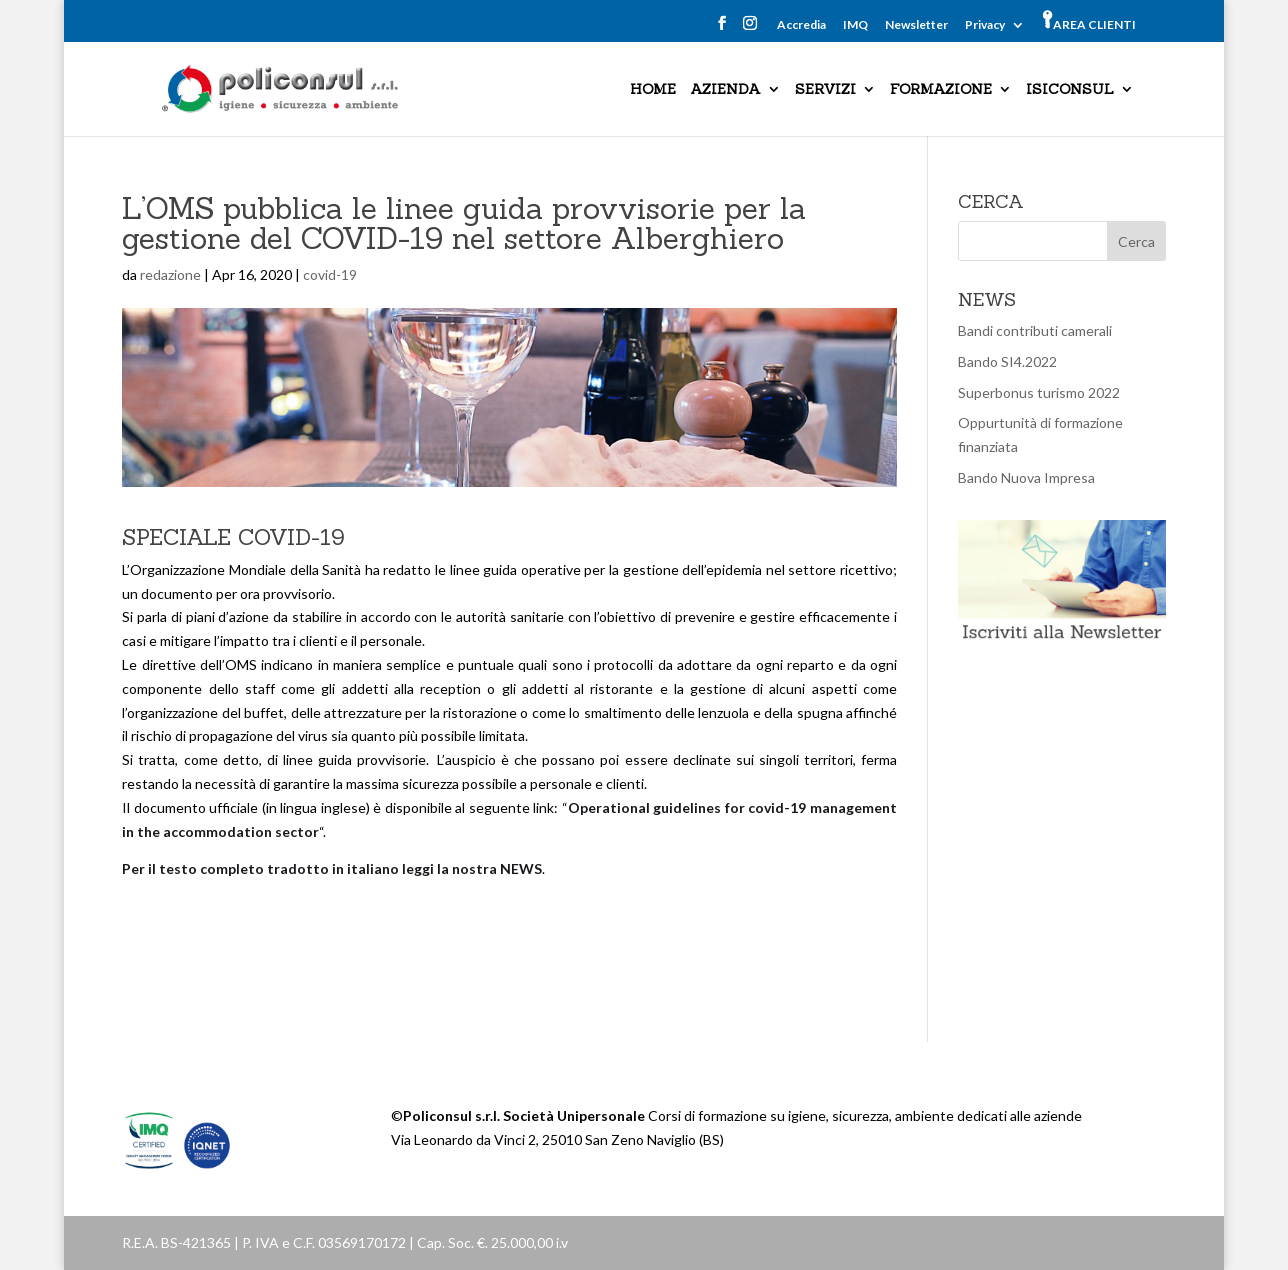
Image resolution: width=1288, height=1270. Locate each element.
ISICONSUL (1070, 90)
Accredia (801, 25)
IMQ (855, 25)
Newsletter (916, 25)
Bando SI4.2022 (1007, 361)
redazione (170, 274)
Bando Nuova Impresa (1026, 477)
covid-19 (330, 274)
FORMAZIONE (941, 90)
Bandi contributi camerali (1035, 330)
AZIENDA (725, 90)
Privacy (985, 25)
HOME (653, 90)
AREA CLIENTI (1089, 20)
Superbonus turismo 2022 (1039, 392)
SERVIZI (825, 90)
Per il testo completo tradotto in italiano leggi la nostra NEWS (332, 868)
